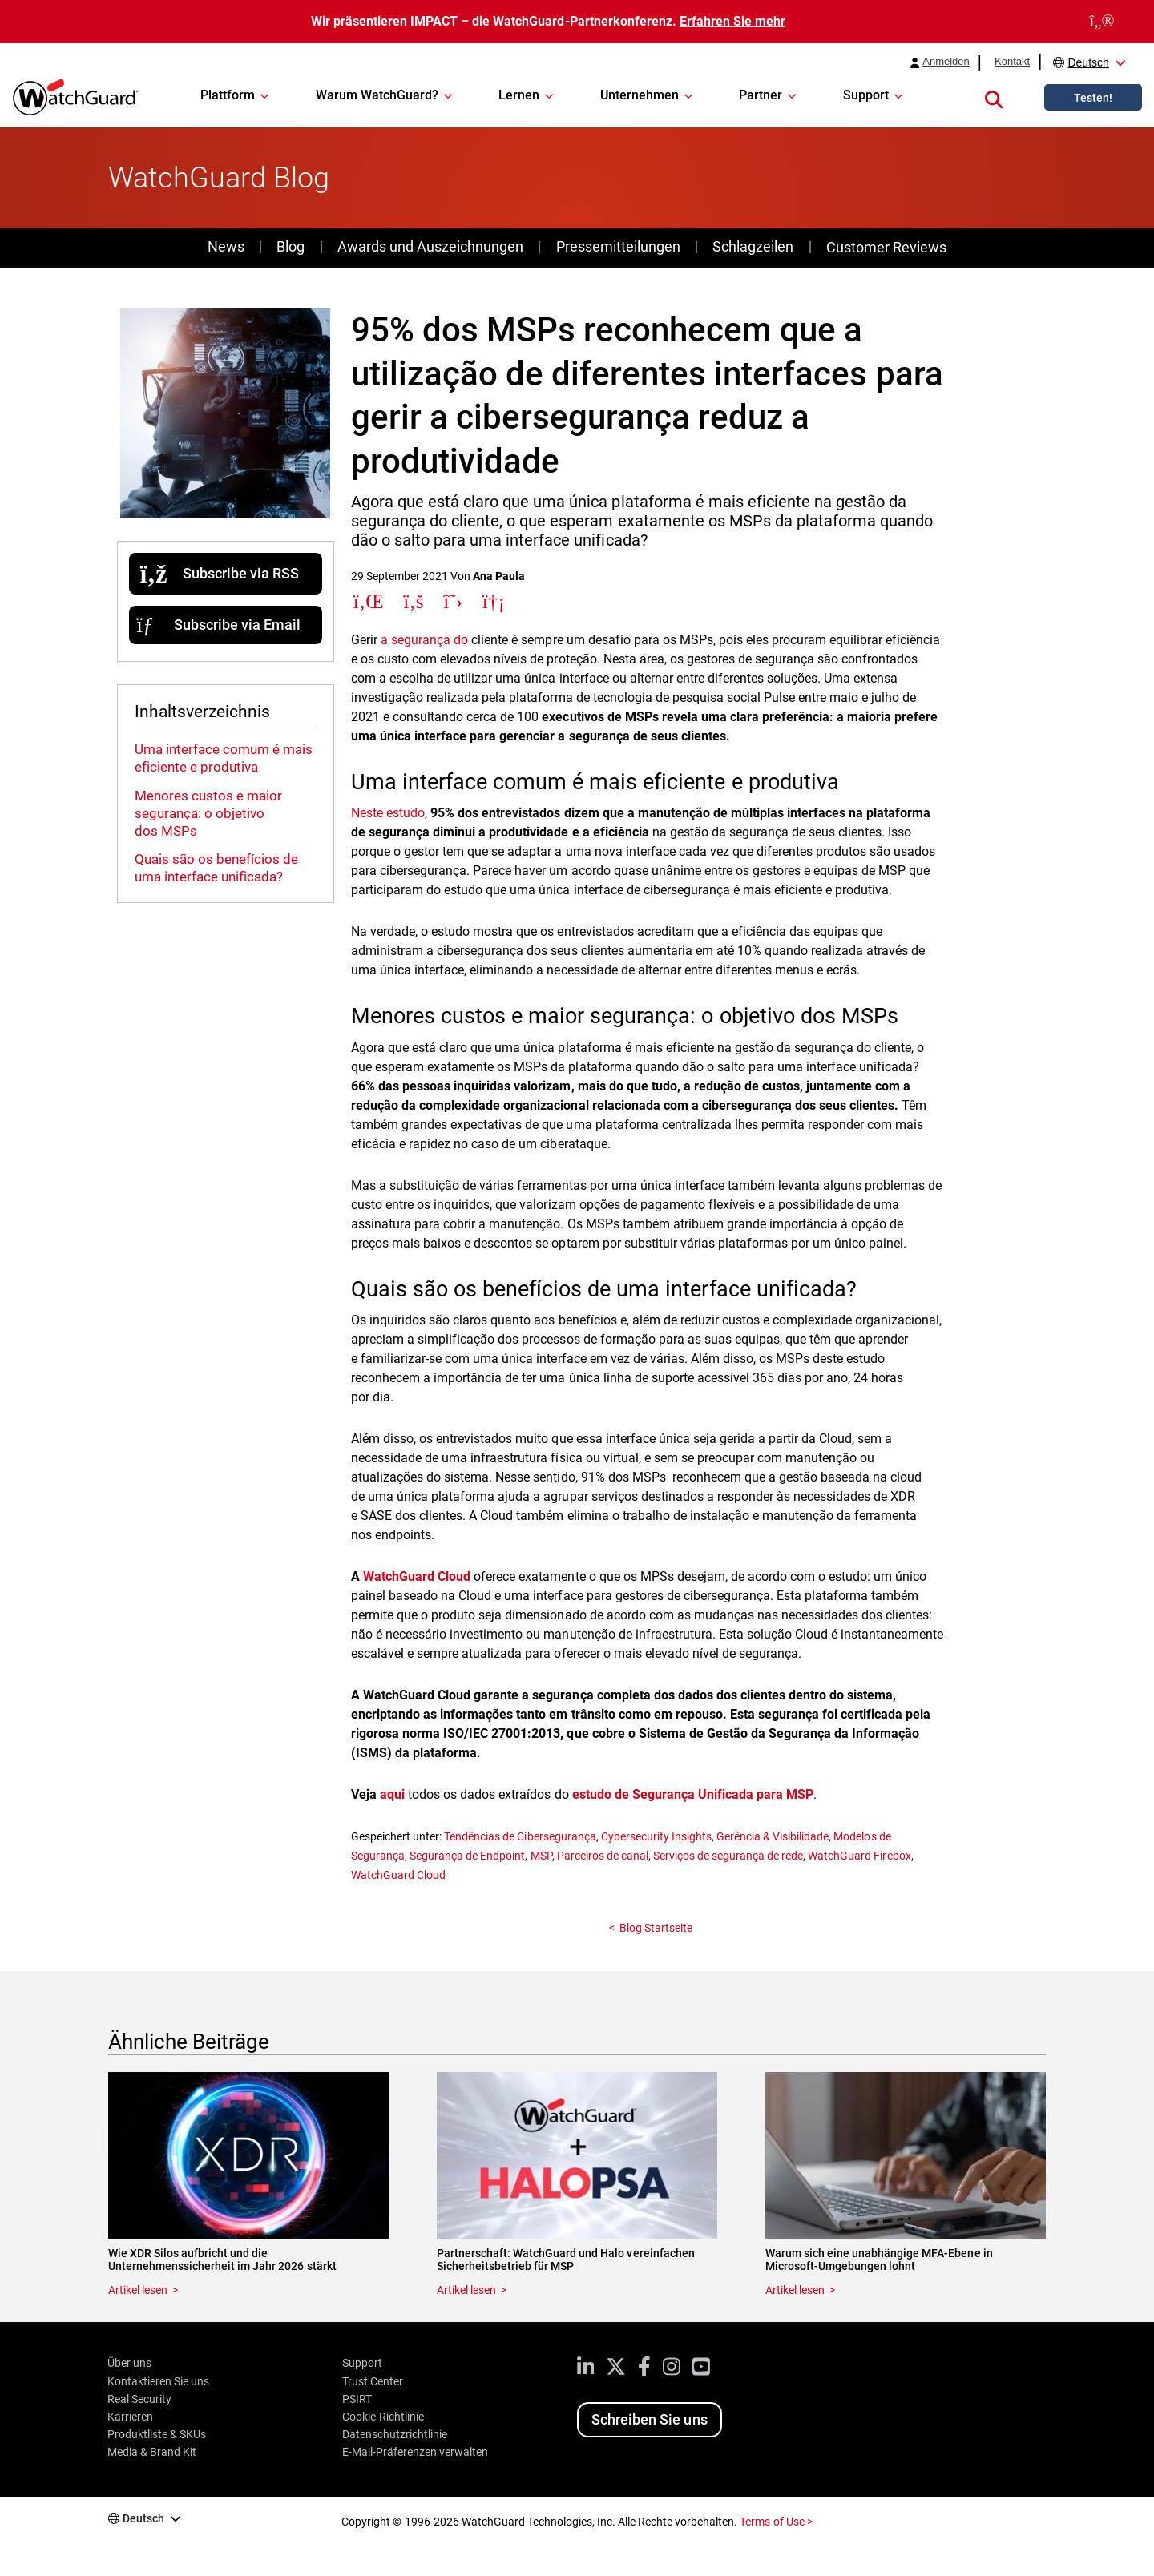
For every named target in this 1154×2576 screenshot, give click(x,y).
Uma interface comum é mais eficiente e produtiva (224, 758)
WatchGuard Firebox (859, 1855)
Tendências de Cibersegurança (519, 1836)
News (226, 246)
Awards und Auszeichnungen (430, 246)
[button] (994, 97)
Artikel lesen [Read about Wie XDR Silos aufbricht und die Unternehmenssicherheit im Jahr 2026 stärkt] (137, 2290)
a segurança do (426, 639)
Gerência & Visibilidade (772, 1836)
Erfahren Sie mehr (732, 21)
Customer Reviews (886, 247)
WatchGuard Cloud (398, 1875)
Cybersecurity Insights (656, 1836)
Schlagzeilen (752, 246)
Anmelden (946, 62)
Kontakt (1012, 62)
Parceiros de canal (602, 1855)
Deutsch (1087, 62)
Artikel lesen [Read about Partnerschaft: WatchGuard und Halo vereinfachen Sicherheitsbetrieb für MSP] (466, 2290)
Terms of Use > (776, 2521)
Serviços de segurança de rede (728, 1855)
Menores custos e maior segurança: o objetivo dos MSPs (208, 813)
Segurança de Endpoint (467, 1855)
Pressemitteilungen (618, 246)
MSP (541, 1855)
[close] (1102, 21)
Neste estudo (388, 812)
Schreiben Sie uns (649, 2419)
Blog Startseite (655, 1927)
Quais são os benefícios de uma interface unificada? (216, 868)
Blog (290, 246)
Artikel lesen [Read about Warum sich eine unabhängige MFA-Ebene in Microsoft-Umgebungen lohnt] (795, 2290)
